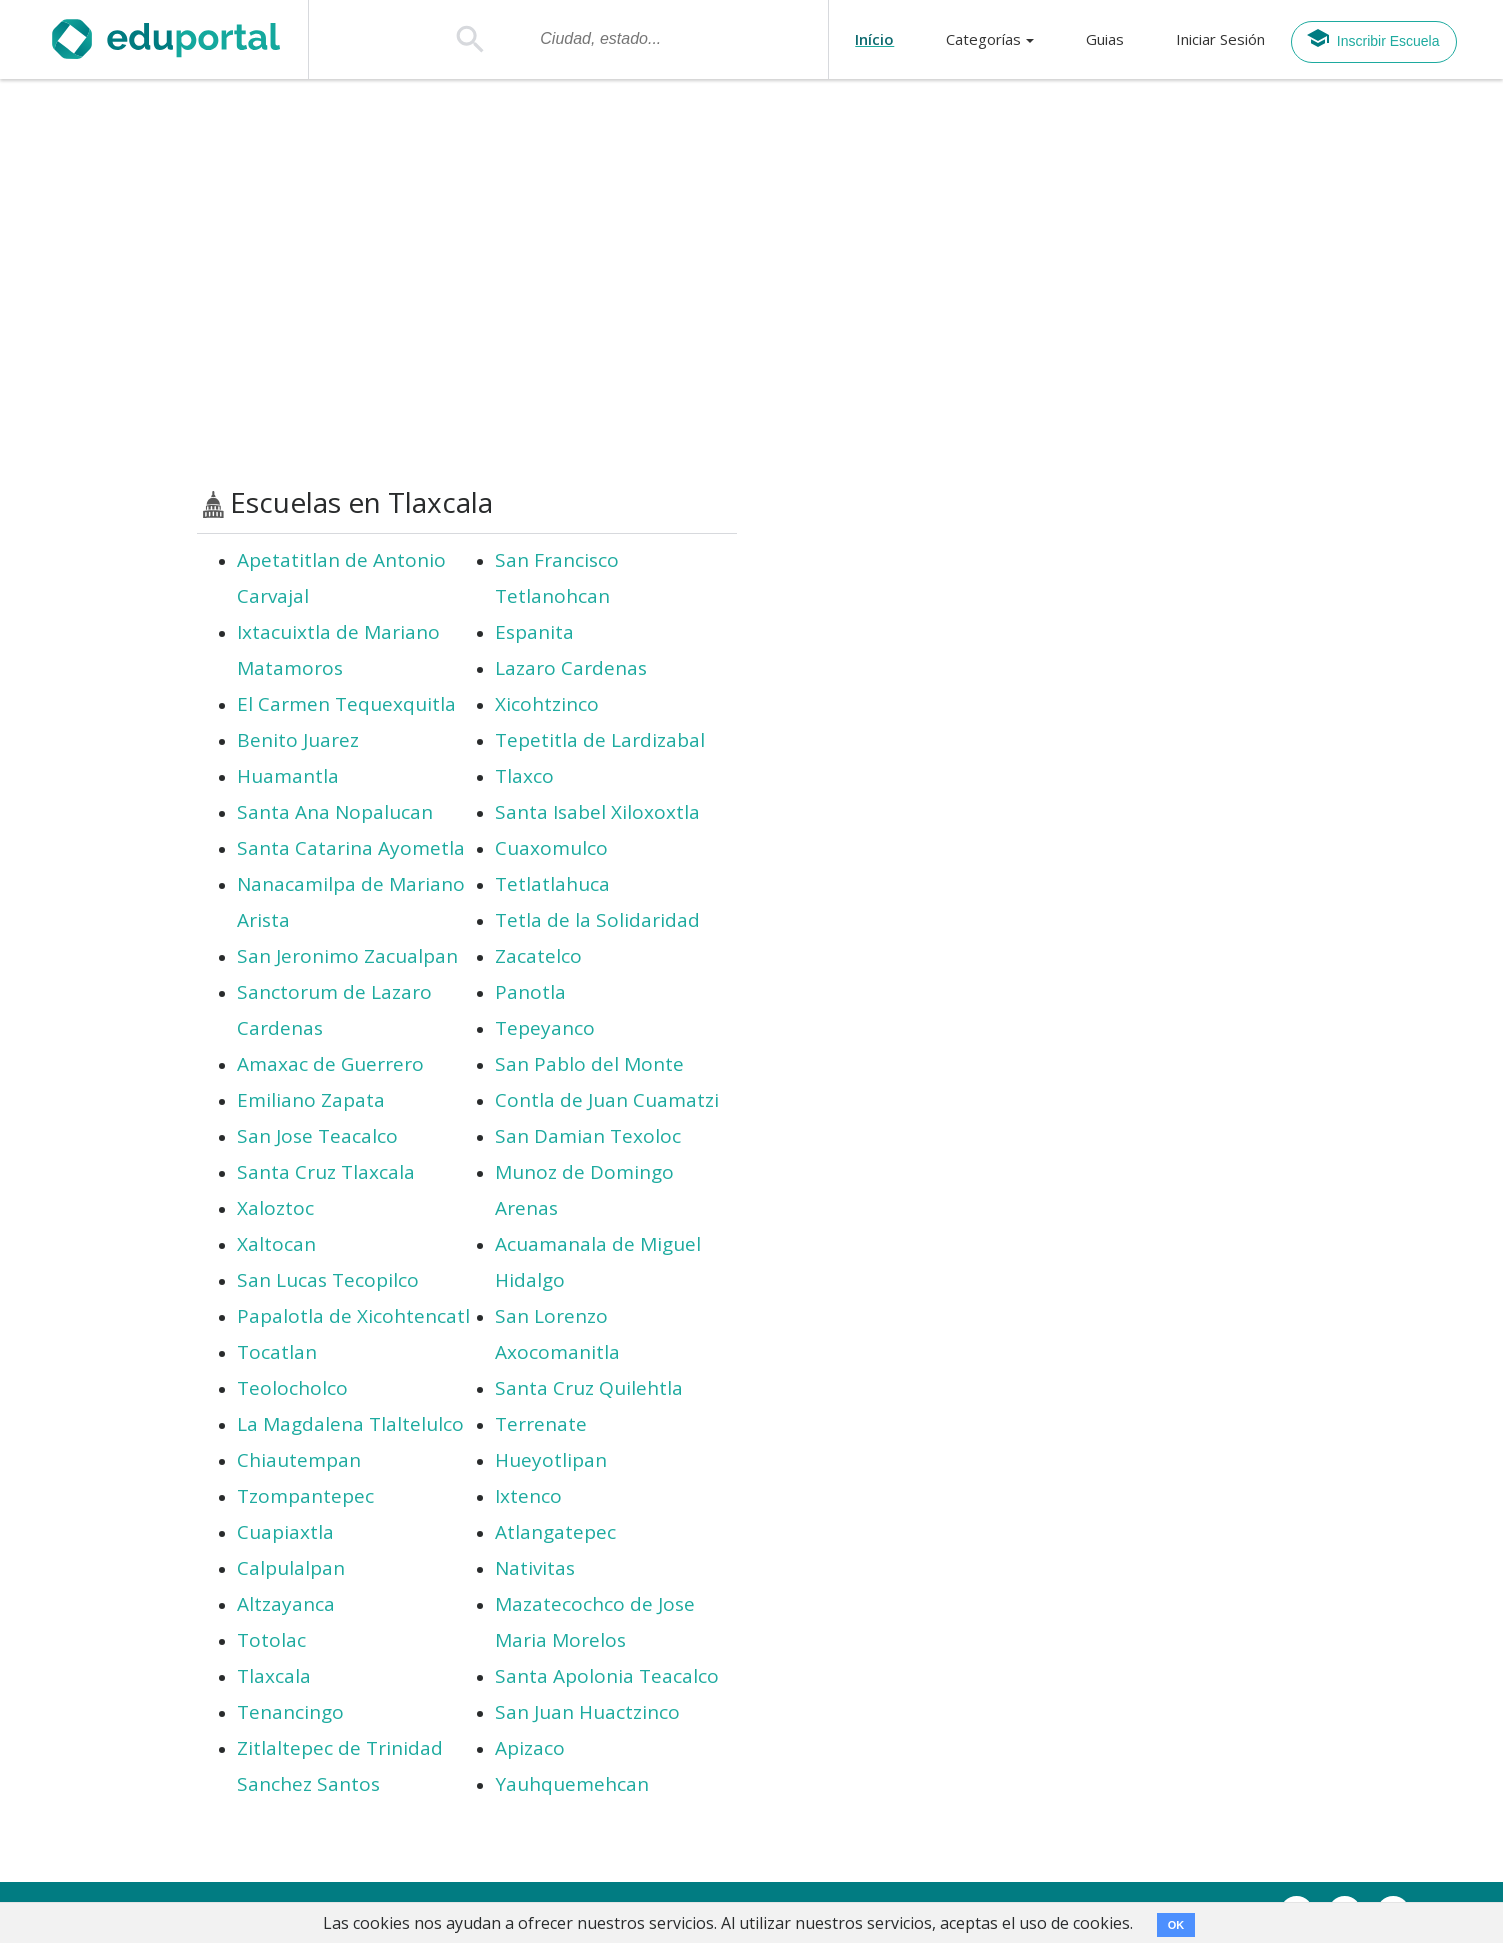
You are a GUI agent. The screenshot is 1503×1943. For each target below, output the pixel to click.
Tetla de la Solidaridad (597, 920)
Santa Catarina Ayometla (351, 848)
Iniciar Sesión (1220, 39)
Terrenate (541, 1424)
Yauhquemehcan (572, 1784)
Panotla (530, 992)
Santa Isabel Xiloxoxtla (597, 812)
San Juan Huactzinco (587, 1712)
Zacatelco (538, 956)
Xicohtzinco (547, 704)
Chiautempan (299, 1460)
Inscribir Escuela (1373, 38)
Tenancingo (290, 1712)
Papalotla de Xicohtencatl (353, 1316)
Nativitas (535, 1568)
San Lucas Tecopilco (328, 1280)
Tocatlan (277, 1352)
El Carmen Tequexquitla (346, 704)
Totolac (271, 1640)
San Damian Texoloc (588, 1136)
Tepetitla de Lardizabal (600, 740)
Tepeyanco (545, 1028)
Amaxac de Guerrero (330, 1064)
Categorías (983, 39)
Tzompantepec (305, 1496)
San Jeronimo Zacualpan (347, 956)
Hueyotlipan (551, 1460)
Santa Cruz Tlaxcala (326, 1172)
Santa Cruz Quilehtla (589, 1388)
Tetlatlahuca (552, 884)
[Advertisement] (752, 283)
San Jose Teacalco (317, 1136)
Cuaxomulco (551, 848)
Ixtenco (528, 1496)
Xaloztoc (275, 1208)
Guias (1105, 39)
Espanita (534, 632)
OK (1176, 1925)
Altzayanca (286, 1604)
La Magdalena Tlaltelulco (350, 1424)
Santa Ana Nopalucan (335, 812)
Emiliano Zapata (311, 1100)
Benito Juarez (298, 740)
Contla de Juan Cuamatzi (607, 1100)
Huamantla (288, 776)
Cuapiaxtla (285, 1532)
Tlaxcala (274, 1676)
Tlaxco (524, 776)
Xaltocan (276, 1244)
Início (874, 39)
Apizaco (530, 1748)
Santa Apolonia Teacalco (607, 1676)
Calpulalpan (291, 1568)
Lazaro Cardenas (571, 668)
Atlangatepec (555, 1532)
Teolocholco (292, 1388)
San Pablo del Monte (589, 1064)
